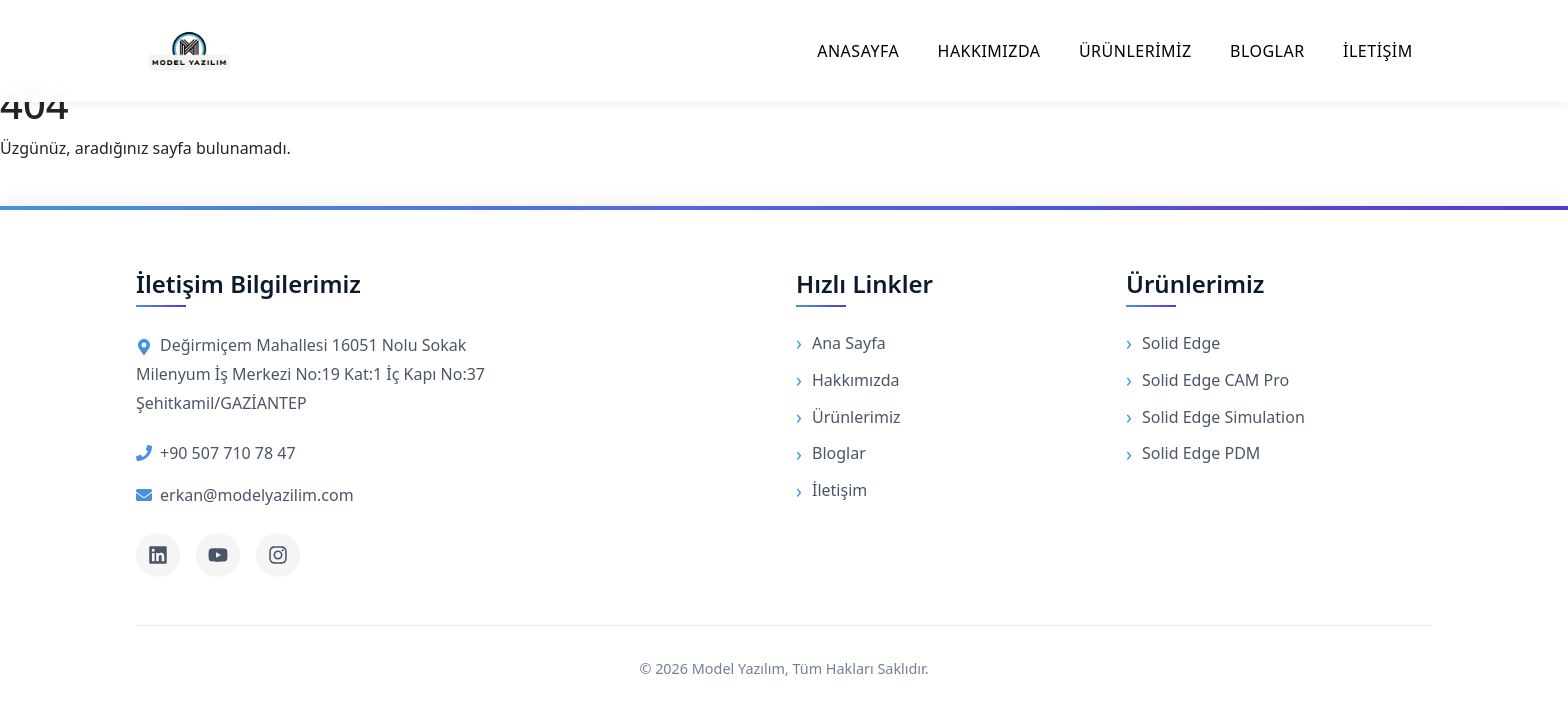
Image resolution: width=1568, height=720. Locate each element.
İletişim (839, 490)
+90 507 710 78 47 (216, 453)
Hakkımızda (855, 380)
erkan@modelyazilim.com (245, 495)
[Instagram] (278, 555)
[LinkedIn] (158, 555)
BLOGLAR (1267, 51)
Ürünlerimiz (856, 417)
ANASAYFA (858, 51)
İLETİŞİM (1378, 51)
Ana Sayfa (849, 343)
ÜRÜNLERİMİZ (1135, 51)
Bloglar (839, 453)
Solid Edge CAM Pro (1215, 380)
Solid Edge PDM (1201, 453)
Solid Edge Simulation (1223, 417)
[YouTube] (218, 555)
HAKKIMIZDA (989, 51)
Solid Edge (1181, 343)
